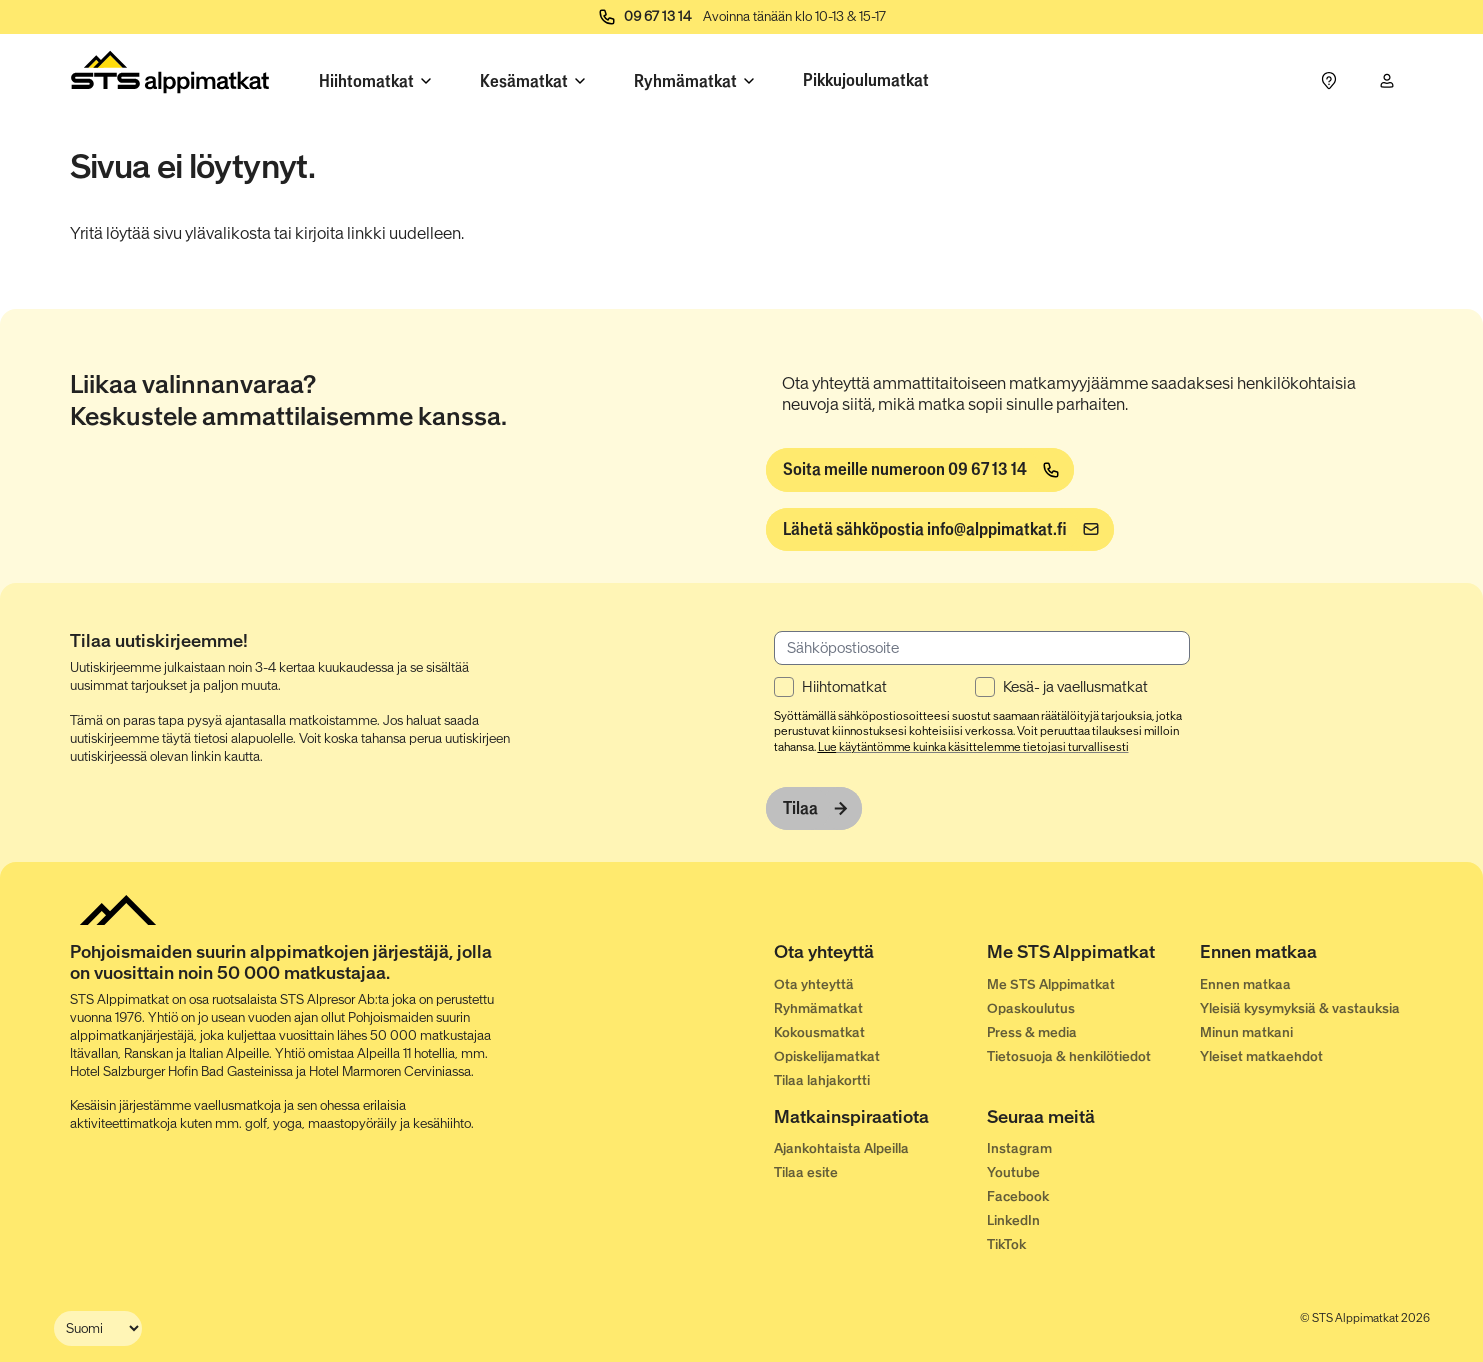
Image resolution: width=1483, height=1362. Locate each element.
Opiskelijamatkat (827, 1056)
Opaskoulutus (1031, 1008)
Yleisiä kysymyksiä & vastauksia (1300, 1008)
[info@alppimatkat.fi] (940, 530)
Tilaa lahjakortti (822, 1080)
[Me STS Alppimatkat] (1093, 956)
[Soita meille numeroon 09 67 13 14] (920, 470)
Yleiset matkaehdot (1261, 1056)
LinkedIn (1013, 1220)
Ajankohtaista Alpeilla (841, 1148)
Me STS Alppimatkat (1051, 984)
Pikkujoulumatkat (866, 80)
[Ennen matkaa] (1306, 956)
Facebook (1018, 1196)
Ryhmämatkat (818, 1008)
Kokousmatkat (819, 1032)
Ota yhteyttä (814, 984)
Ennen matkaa (1245, 984)
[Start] (170, 76)
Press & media (1032, 1032)
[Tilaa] (814, 809)
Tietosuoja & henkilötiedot (1069, 1056)
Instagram (1019, 1148)
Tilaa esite (806, 1172)
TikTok (1006, 1244)
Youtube (1013, 1172)
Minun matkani (1246, 1032)
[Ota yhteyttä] (880, 956)
